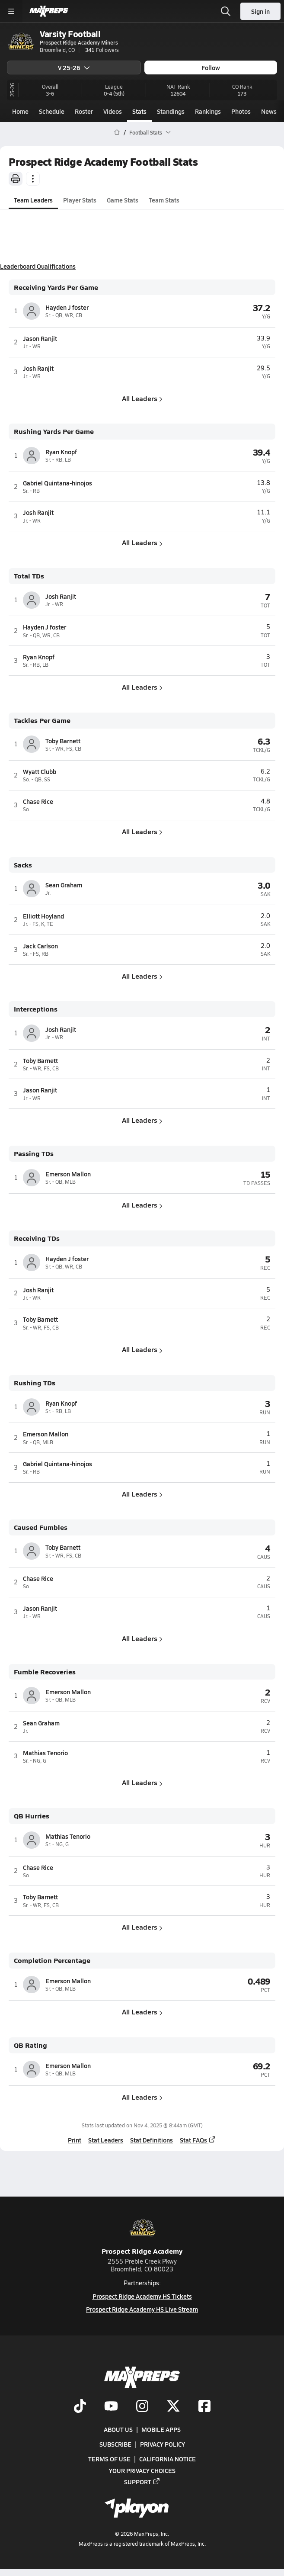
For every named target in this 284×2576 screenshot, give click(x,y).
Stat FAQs (198, 2140)
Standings (171, 111)
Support (142, 2481)
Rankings (208, 111)
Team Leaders (33, 200)
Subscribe (115, 2444)
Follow (210, 67)
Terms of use (109, 2458)
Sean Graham (63, 885)
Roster (84, 111)
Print (74, 2140)
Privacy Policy (162, 2444)
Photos (241, 111)
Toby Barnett (62, 741)
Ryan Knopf (61, 452)
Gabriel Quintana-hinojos (57, 483)
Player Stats (79, 200)
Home (20, 111)
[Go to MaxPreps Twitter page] (173, 2406)
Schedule (51, 111)
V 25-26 (74, 67)
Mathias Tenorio (45, 1753)
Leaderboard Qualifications (38, 266)
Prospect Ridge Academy (142, 2235)
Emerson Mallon (68, 1174)
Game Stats (122, 200)
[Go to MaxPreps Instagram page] (142, 2406)
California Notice (167, 2458)
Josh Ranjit (38, 368)
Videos (112, 111)
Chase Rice (38, 801)
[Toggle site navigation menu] (11, 11)
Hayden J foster (67, 307)
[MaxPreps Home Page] (117, 132)
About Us (118, 2429)
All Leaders (142, 398)
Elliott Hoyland (43, 916)
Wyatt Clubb (39, 771)
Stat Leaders (105, 2140)
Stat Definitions (151, 2140)
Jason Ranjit (40, 338)
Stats (139, 111)
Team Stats (164, 200)
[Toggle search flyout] (225, 11)
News (269, 111)
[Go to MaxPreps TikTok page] (80, 2406)
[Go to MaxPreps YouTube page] (111, 2406)
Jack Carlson (40, 946)
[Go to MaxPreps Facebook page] (204, 2406)
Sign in (260, 11)
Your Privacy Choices (142, 2470)
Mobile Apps (161, 2429)
